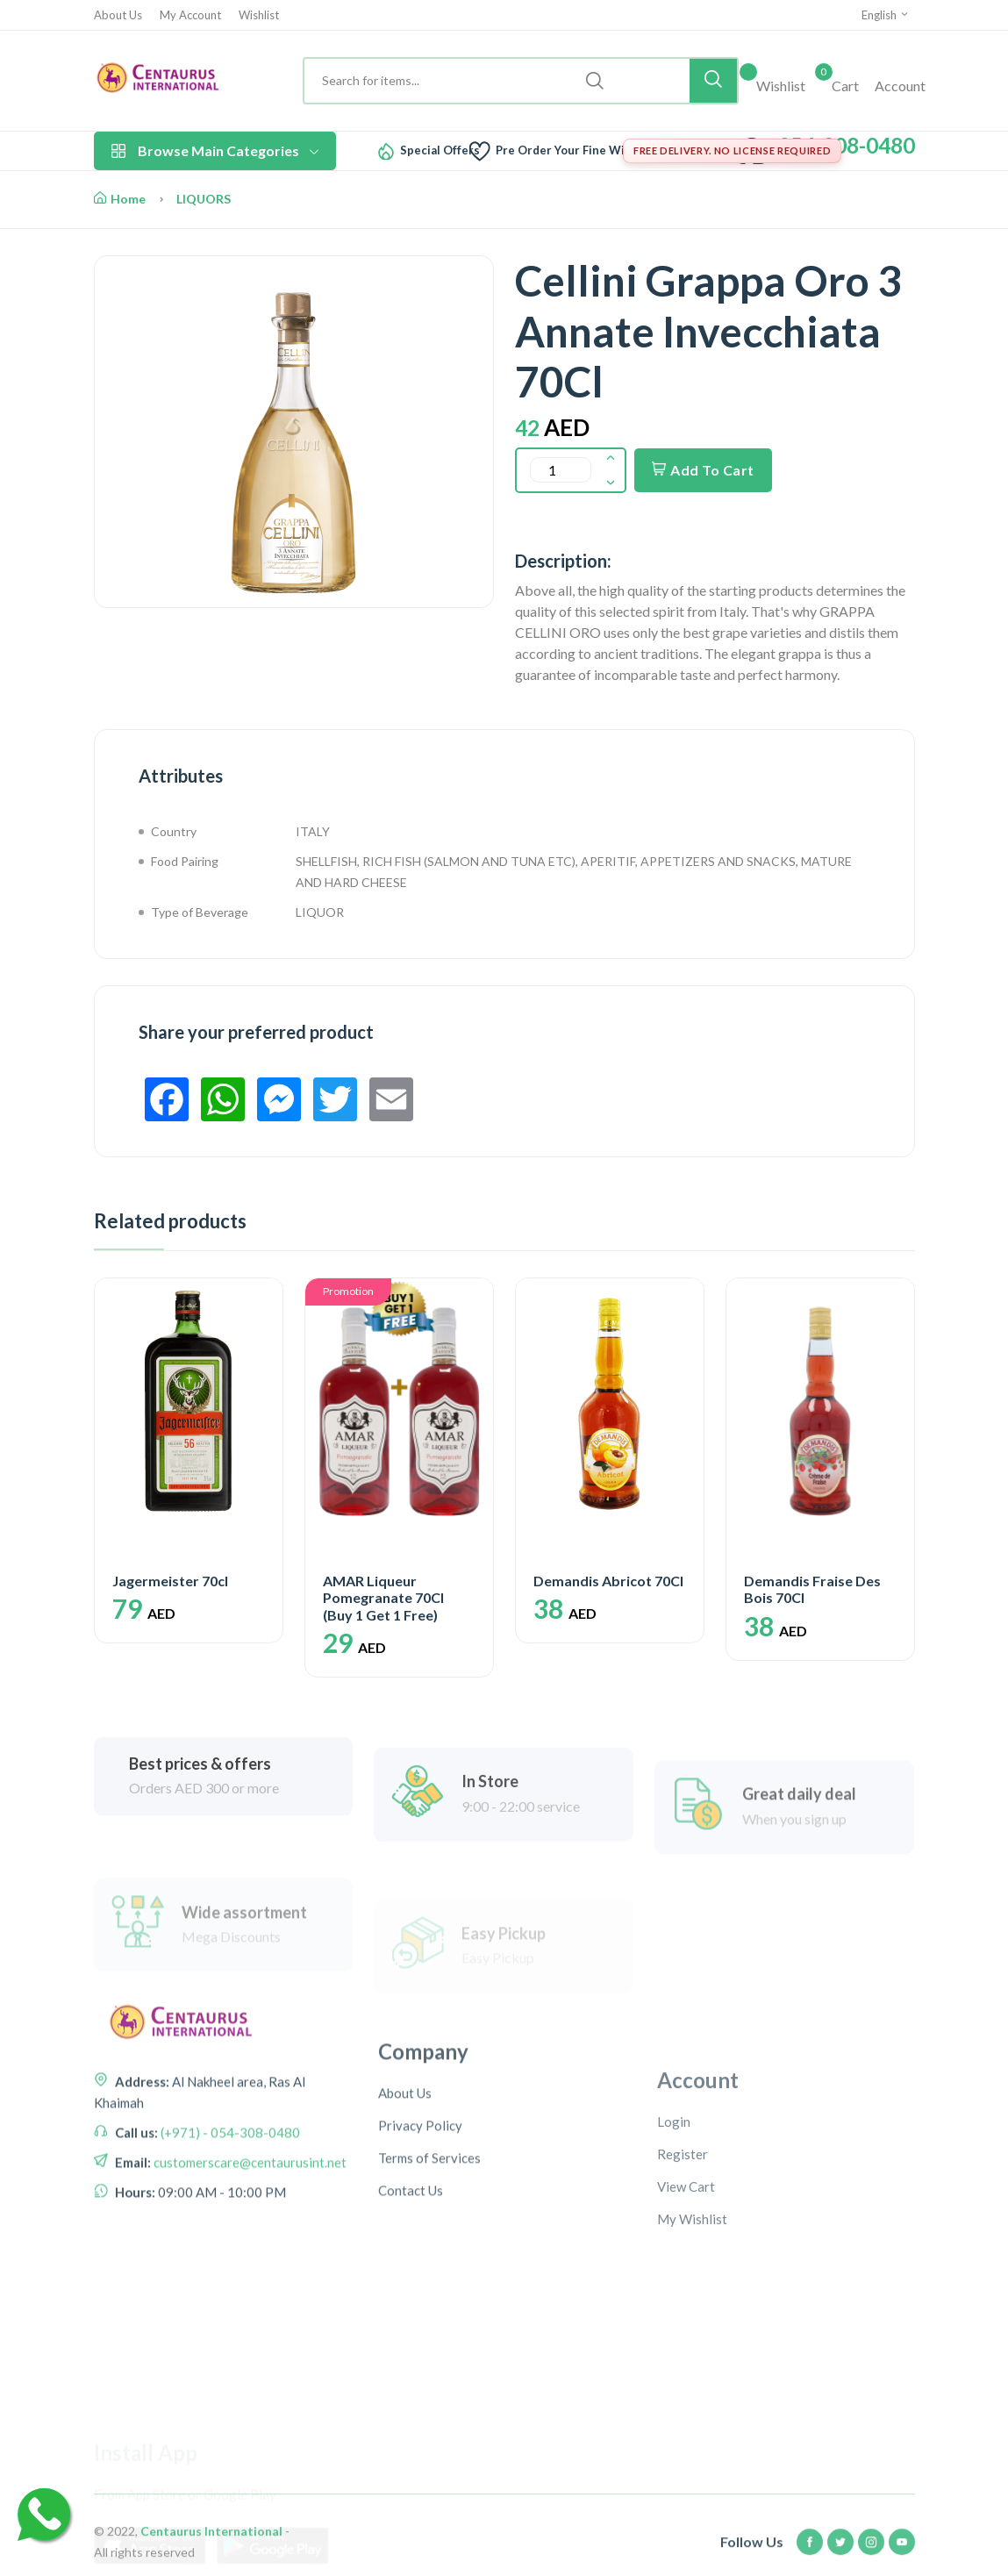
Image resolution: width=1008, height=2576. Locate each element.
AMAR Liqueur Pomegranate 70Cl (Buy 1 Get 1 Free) (383, 1597)
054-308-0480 (846, 145)
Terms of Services (429, 2295)
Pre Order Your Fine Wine (567, 150)
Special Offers (440, 150)
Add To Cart (703, 470)
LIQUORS (203, 198)
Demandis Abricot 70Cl (608, 1580)
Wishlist (259, 15)
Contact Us (410, 2328)
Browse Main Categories (214, 150)
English (885, 15)
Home (120, 198)
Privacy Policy (420, 2263)
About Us (118, 15)
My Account (190, 15)
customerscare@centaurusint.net (249, 2267)
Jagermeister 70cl (170, 1580)
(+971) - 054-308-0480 (229, 2237)
